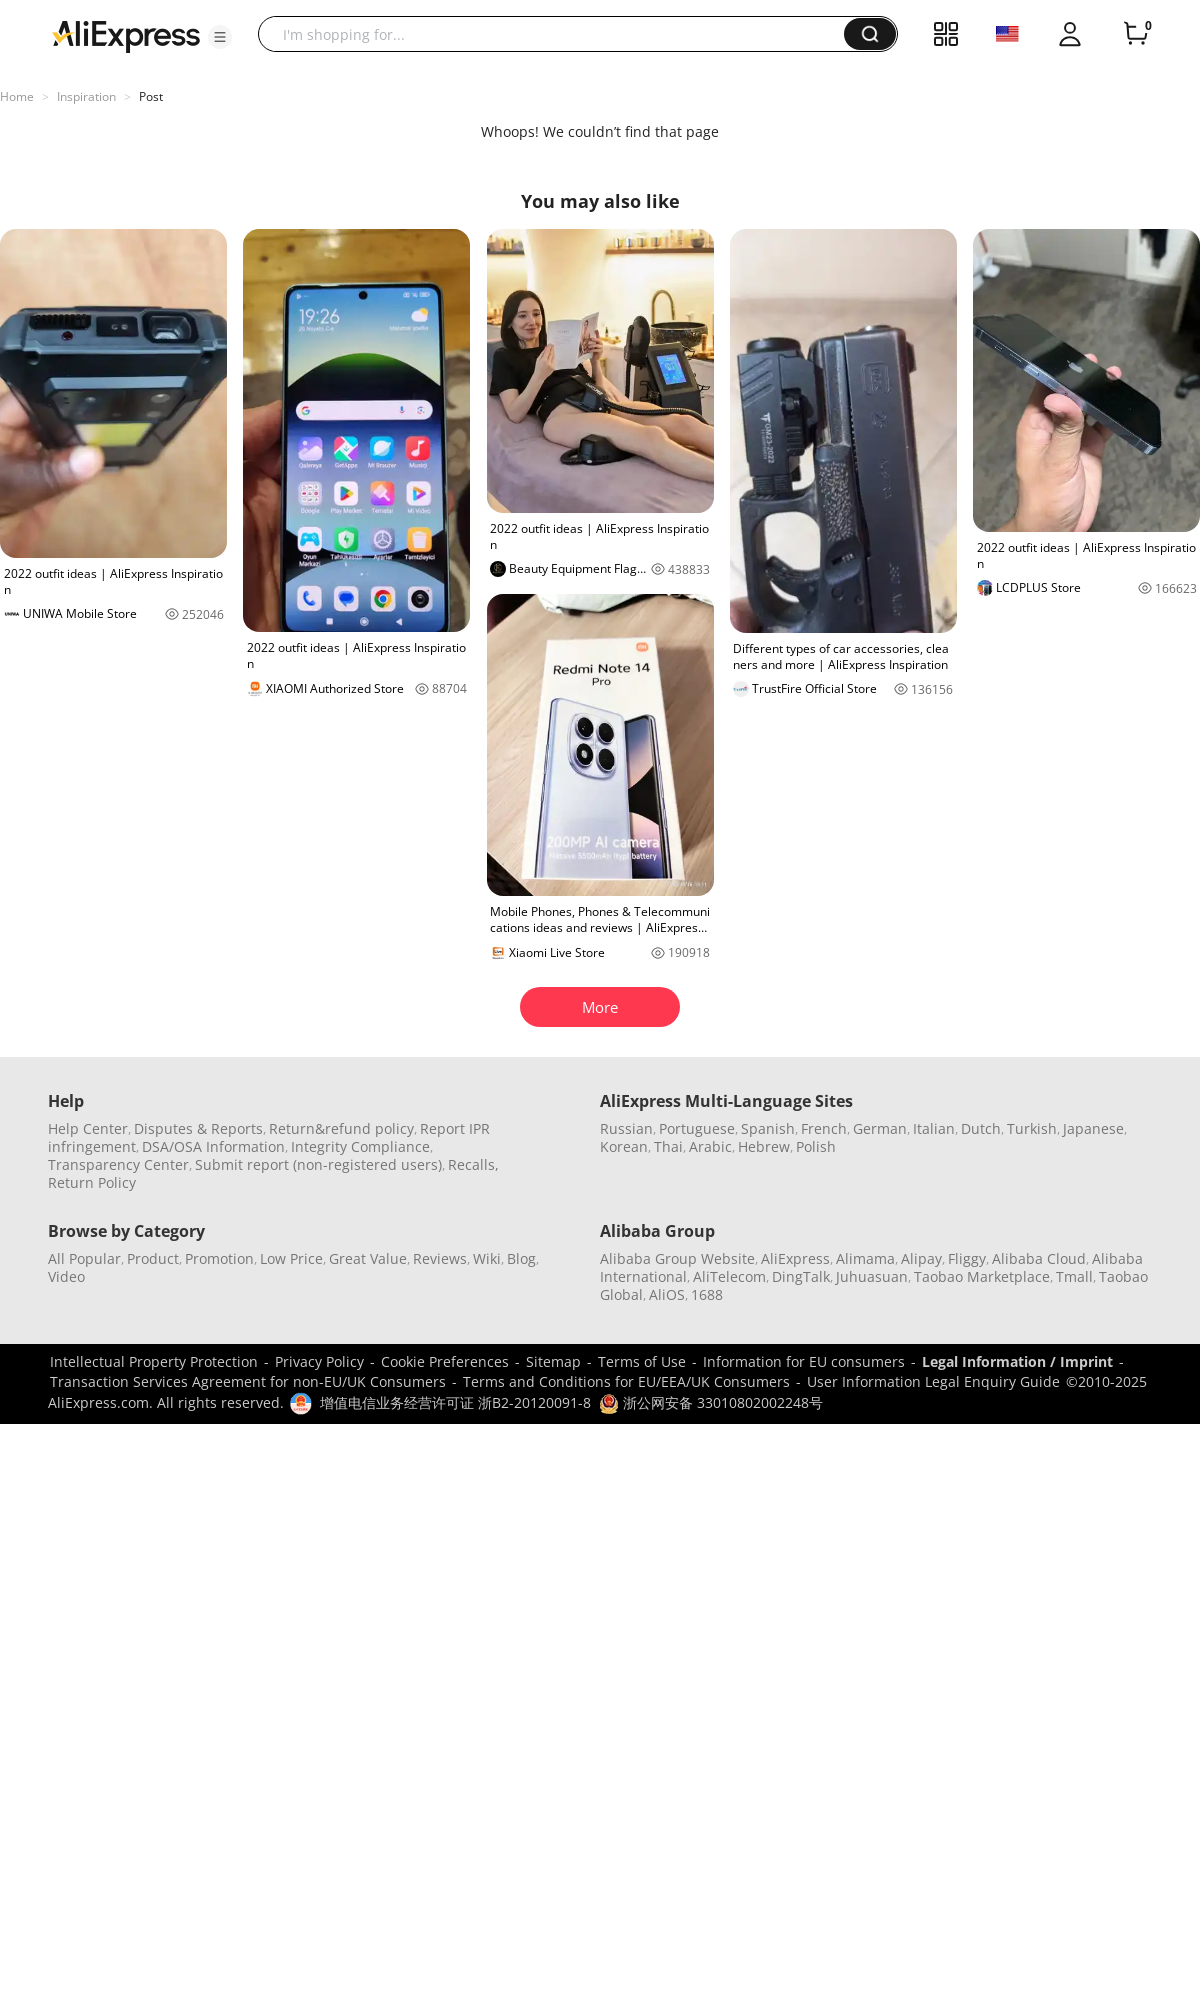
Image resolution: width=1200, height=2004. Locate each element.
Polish (816, 1146)
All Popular (84, 1258)
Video (66, 1276)
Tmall (1074, 1276)
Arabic (710, 1146)
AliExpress (795, 1258)
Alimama (865, 1258)
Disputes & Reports (198, 1128)
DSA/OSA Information (213, 1146)
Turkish (1032, 1128)
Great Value (368, 1258)
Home (17, 96)
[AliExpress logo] (126, 35)
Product (153, 1258)
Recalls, (473, 1164)
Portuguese (697, 1128)
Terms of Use (642, 1361)
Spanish (768, 1128)
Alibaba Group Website (677, 1258)
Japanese (1093, 1128)
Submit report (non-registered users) (318, 1164)
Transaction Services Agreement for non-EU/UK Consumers (248, 1381)
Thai (668, 1146)
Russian (626, 1128)
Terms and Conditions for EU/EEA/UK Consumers (626, 1381)
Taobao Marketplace (982, 1276)
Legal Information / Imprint (1017, 1361)
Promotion (219, 1258)
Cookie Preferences (445, 1361)
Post (151, 96)
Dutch (981, 1128)
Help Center (88, 1128)
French (824, 1128)
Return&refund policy (341, 1128)
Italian (934, 1128)
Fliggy (967, 1258)
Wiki (487, 1258)
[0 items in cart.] (1136, 34)
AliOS (667, 1294)
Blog (521, 1258)
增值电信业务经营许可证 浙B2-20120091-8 (455, 1402)
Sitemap (553, 1361)
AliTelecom (729, 1276)
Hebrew (764, 1146)
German (880, 1128)
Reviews (440, 1258)
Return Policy (92, 1182)
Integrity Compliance (360, 1146)
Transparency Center (118, 1164)
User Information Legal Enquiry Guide (933, 1381)
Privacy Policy (319, 1361)
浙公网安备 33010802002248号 (711, 1402)
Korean (624, 1146)
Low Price (291, 1258)
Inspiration (86, 96)
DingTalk (801, 1276)
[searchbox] (558, 34)
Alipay (921, 1258)
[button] (220, 37)
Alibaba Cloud (1039, 1258)
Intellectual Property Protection (154, 1361)
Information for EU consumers (804, 1361)
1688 (707, 1294)
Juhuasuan (872, 1276)
